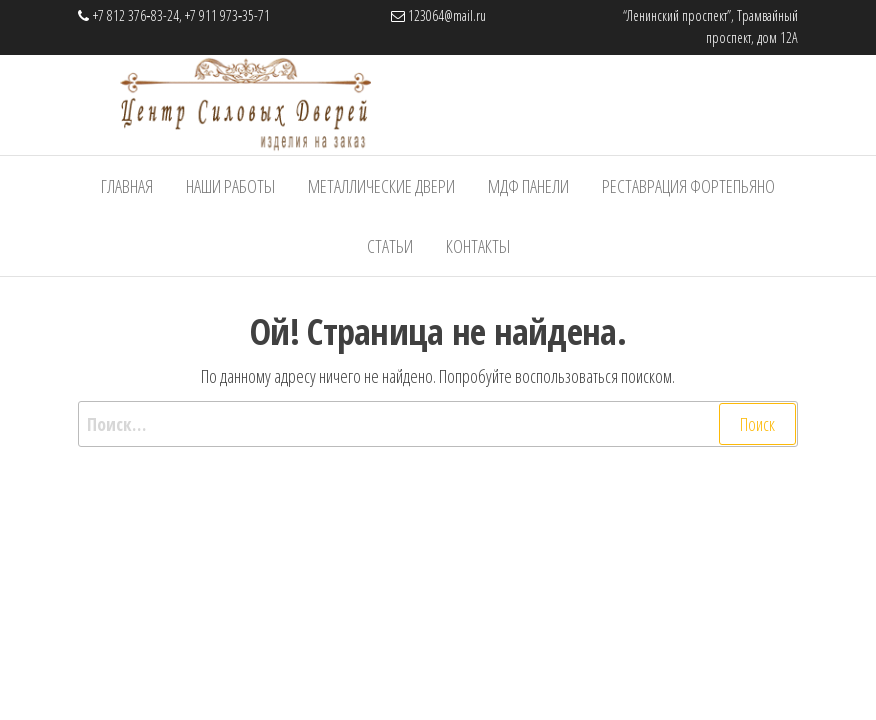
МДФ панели (528, 186)
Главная (127, 186)
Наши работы (230, 186)
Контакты (478, 246)
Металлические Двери (381, 186)
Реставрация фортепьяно (688, 186)
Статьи (390, 246)
